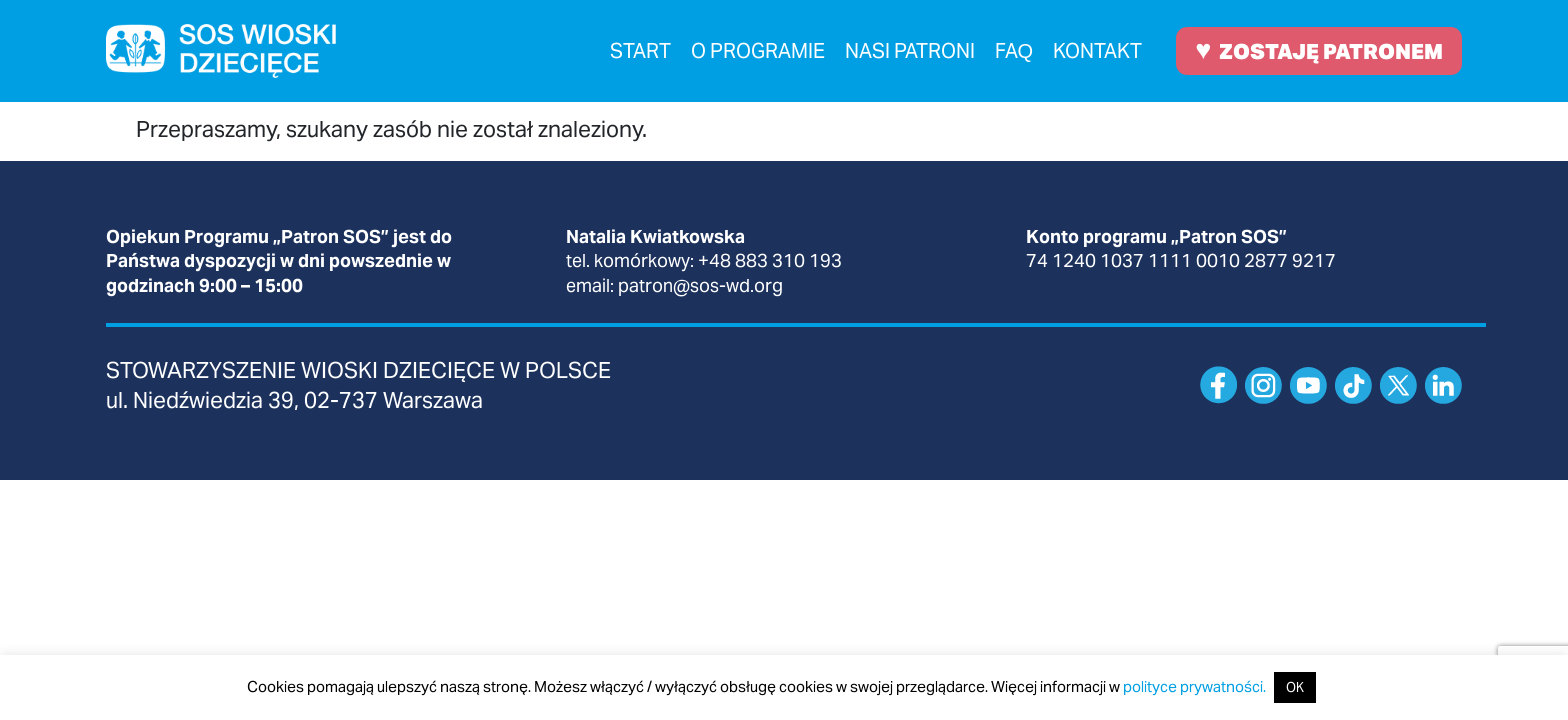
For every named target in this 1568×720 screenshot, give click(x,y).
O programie (758, 51)
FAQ (1014, 51)
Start (640, 51)
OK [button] (1295, 687)
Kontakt (1097, 51)
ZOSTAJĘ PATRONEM (1318, 49)
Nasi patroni (910, 51)
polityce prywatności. (1194, 686)
